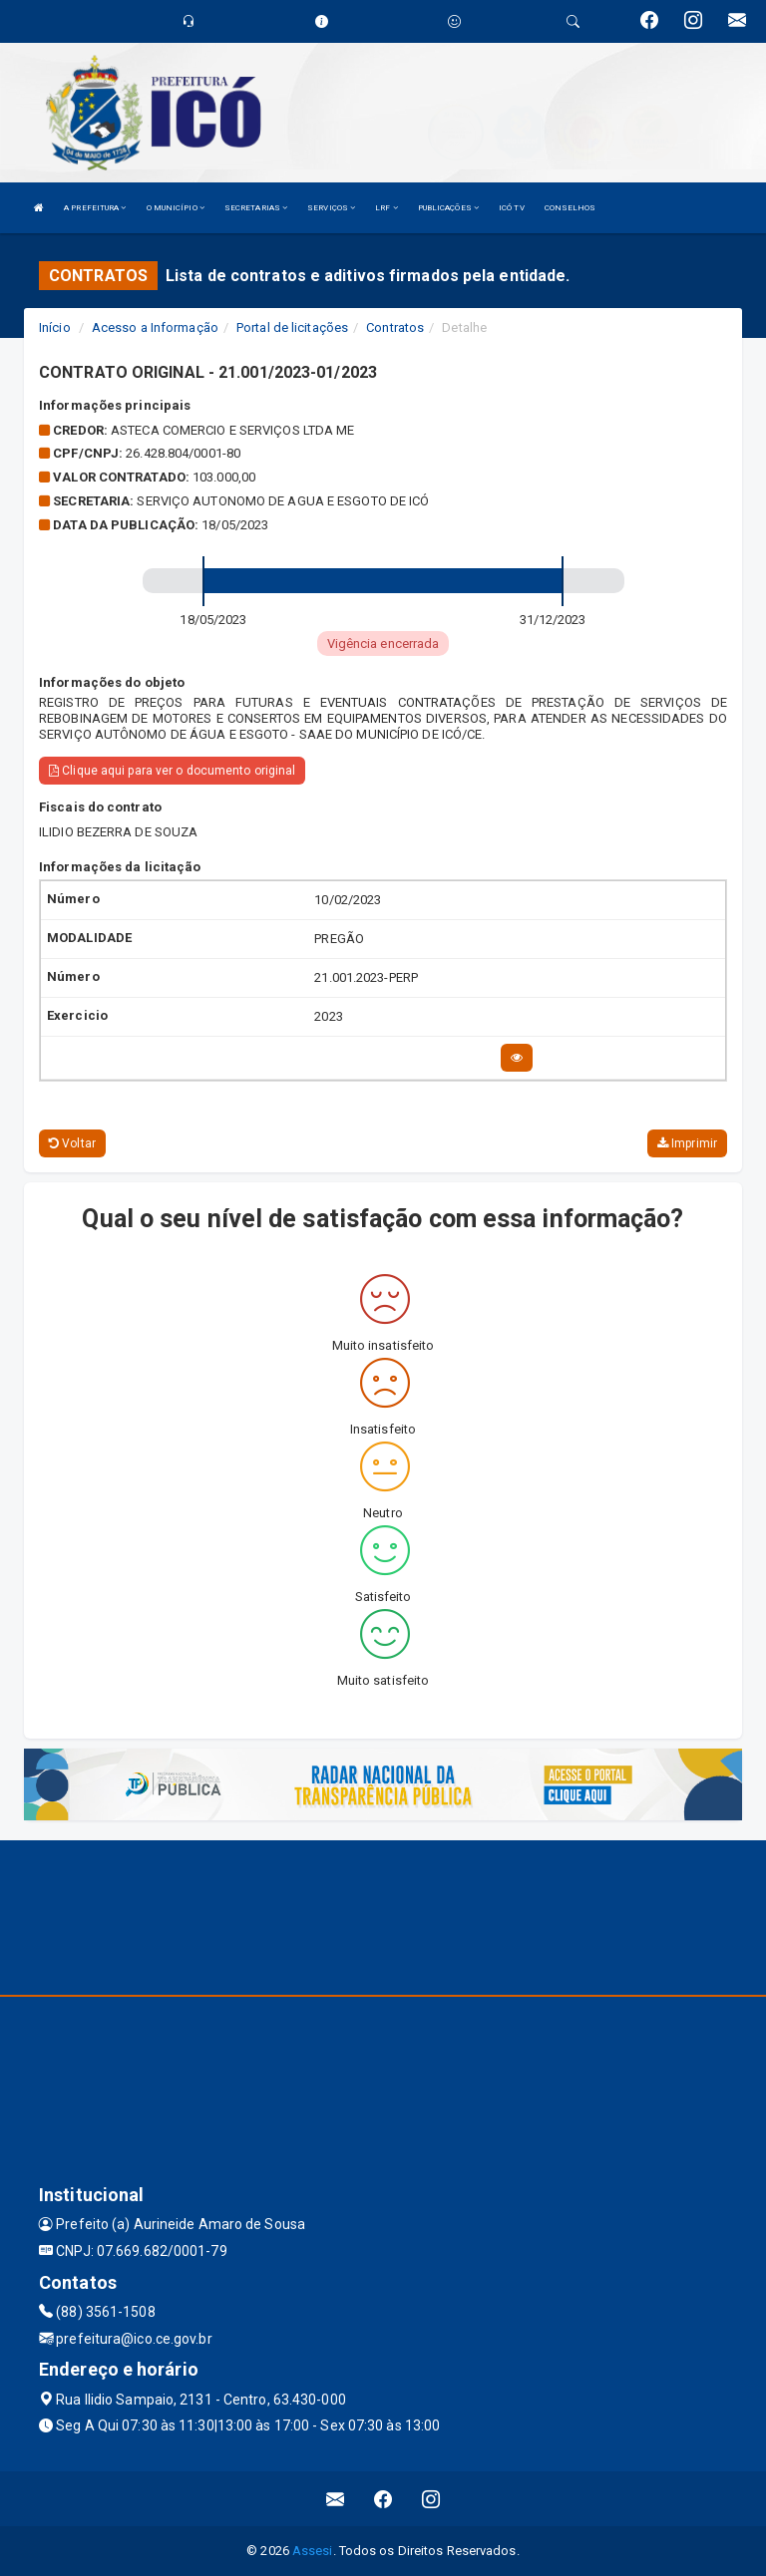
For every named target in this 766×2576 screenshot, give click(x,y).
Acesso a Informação (155, 327)
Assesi (312, 2550)
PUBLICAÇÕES (448, 207)
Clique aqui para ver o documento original (172, 771)
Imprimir (687, 1143)
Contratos (395, 327)
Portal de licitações (292, 327)
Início (55, 327)
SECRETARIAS (255, 207)
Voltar (72, 1143)
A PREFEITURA (95, 207)
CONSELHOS (570, 207)
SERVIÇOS (331, 207)
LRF (386, 207)
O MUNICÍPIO (175, 207)
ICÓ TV (512, 207)
